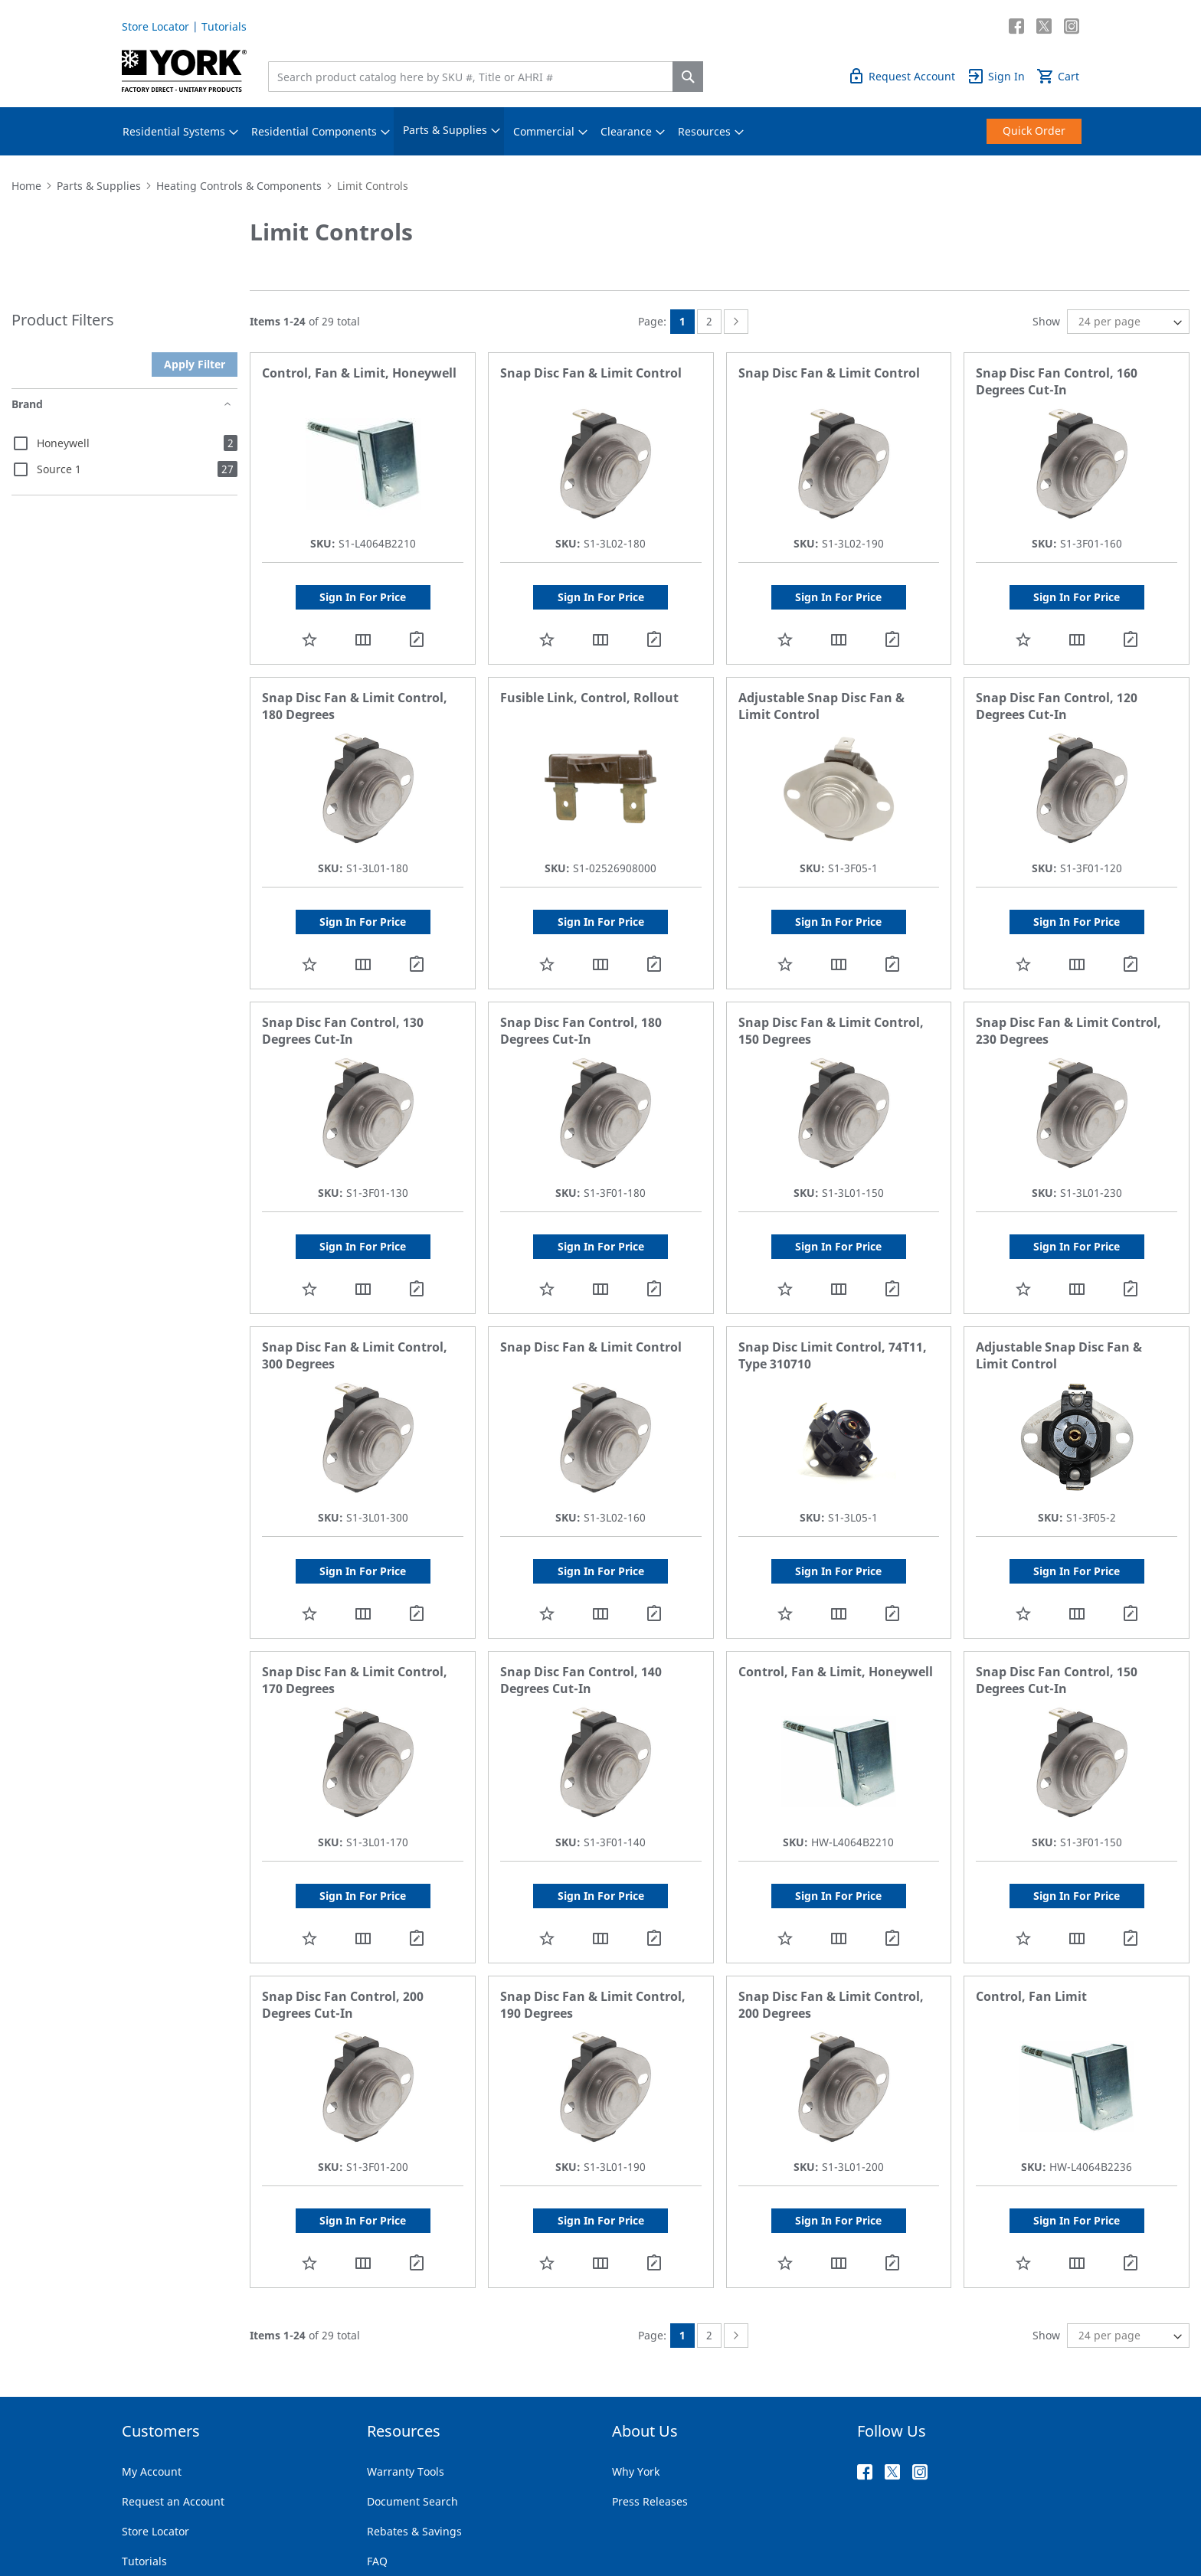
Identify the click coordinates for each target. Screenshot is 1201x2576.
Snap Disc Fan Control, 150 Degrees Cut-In (1056, 1680)
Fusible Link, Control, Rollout (589, 697)
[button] (309, 639)
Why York (635, 2471)
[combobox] (474, 76)
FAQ (377, 2561)
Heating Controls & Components (239, 185)
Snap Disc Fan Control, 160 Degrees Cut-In (1056, 381)
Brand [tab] (27, 404)
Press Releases (650, 2501)
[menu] (600, 131)
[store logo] (184, 71)
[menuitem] (173, 132)
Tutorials (224, 26)
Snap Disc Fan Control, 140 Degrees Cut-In (581, 1680)
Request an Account (173, 2501)
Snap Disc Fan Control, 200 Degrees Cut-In (343, 2005)
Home (26, 185)
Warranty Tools (405, 2471)
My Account (152, 2471)
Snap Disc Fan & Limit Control (591, 372)
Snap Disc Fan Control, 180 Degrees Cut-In (581, 1031)
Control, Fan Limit (1031, 1996)
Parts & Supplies (99, 185)
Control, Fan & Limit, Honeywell (359, 372)
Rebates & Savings (414, 2531)
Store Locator (155, 26)
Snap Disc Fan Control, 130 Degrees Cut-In (343, 1031)
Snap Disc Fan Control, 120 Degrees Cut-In (1056, 706)
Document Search (412, 2501)
